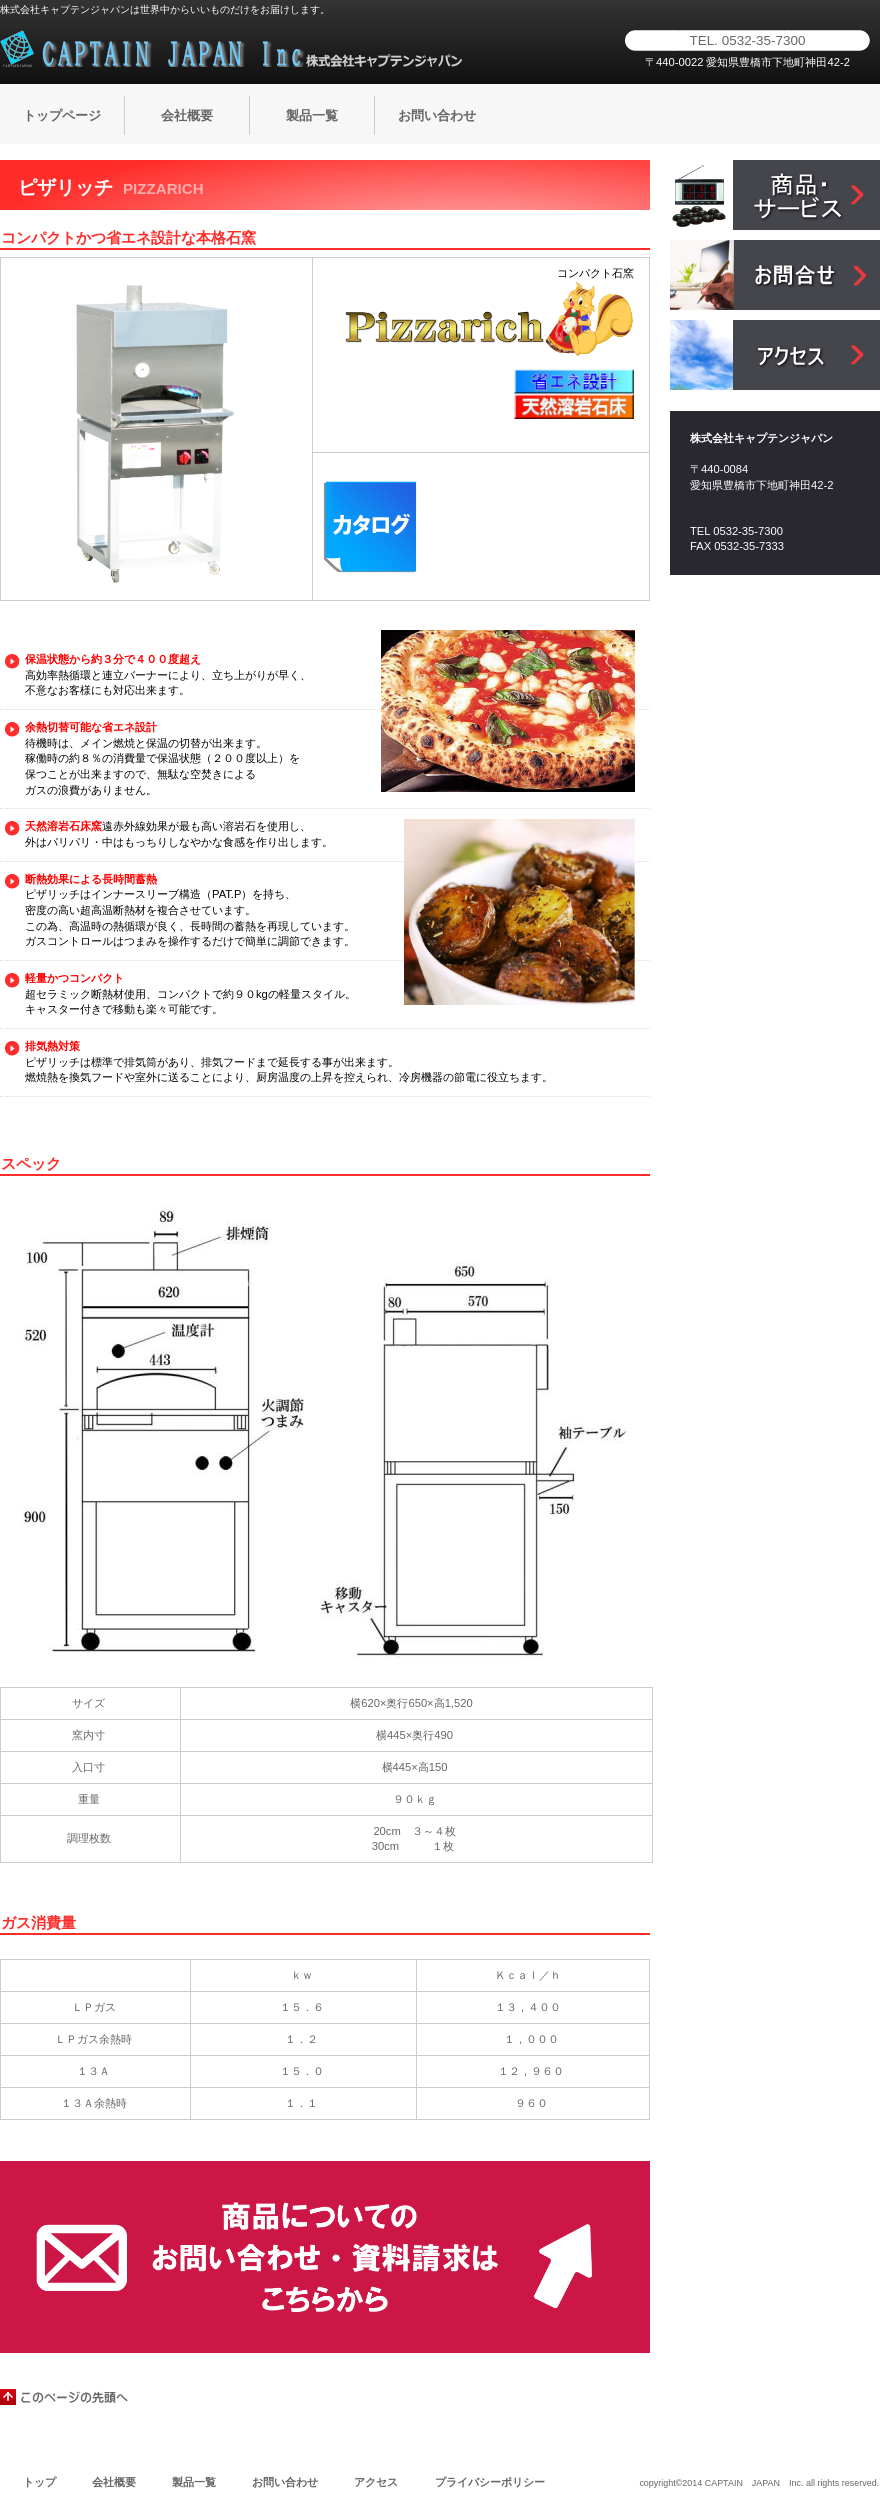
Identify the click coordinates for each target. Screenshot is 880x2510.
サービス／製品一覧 (775, 195)
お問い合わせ (285, 2482)
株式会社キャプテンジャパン (234, 48)
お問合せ (775, 275)
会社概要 (114, 2482)
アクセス (775, 355)
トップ (39, 2482)
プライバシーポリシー (490, 2482)
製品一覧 (194, 2482)
